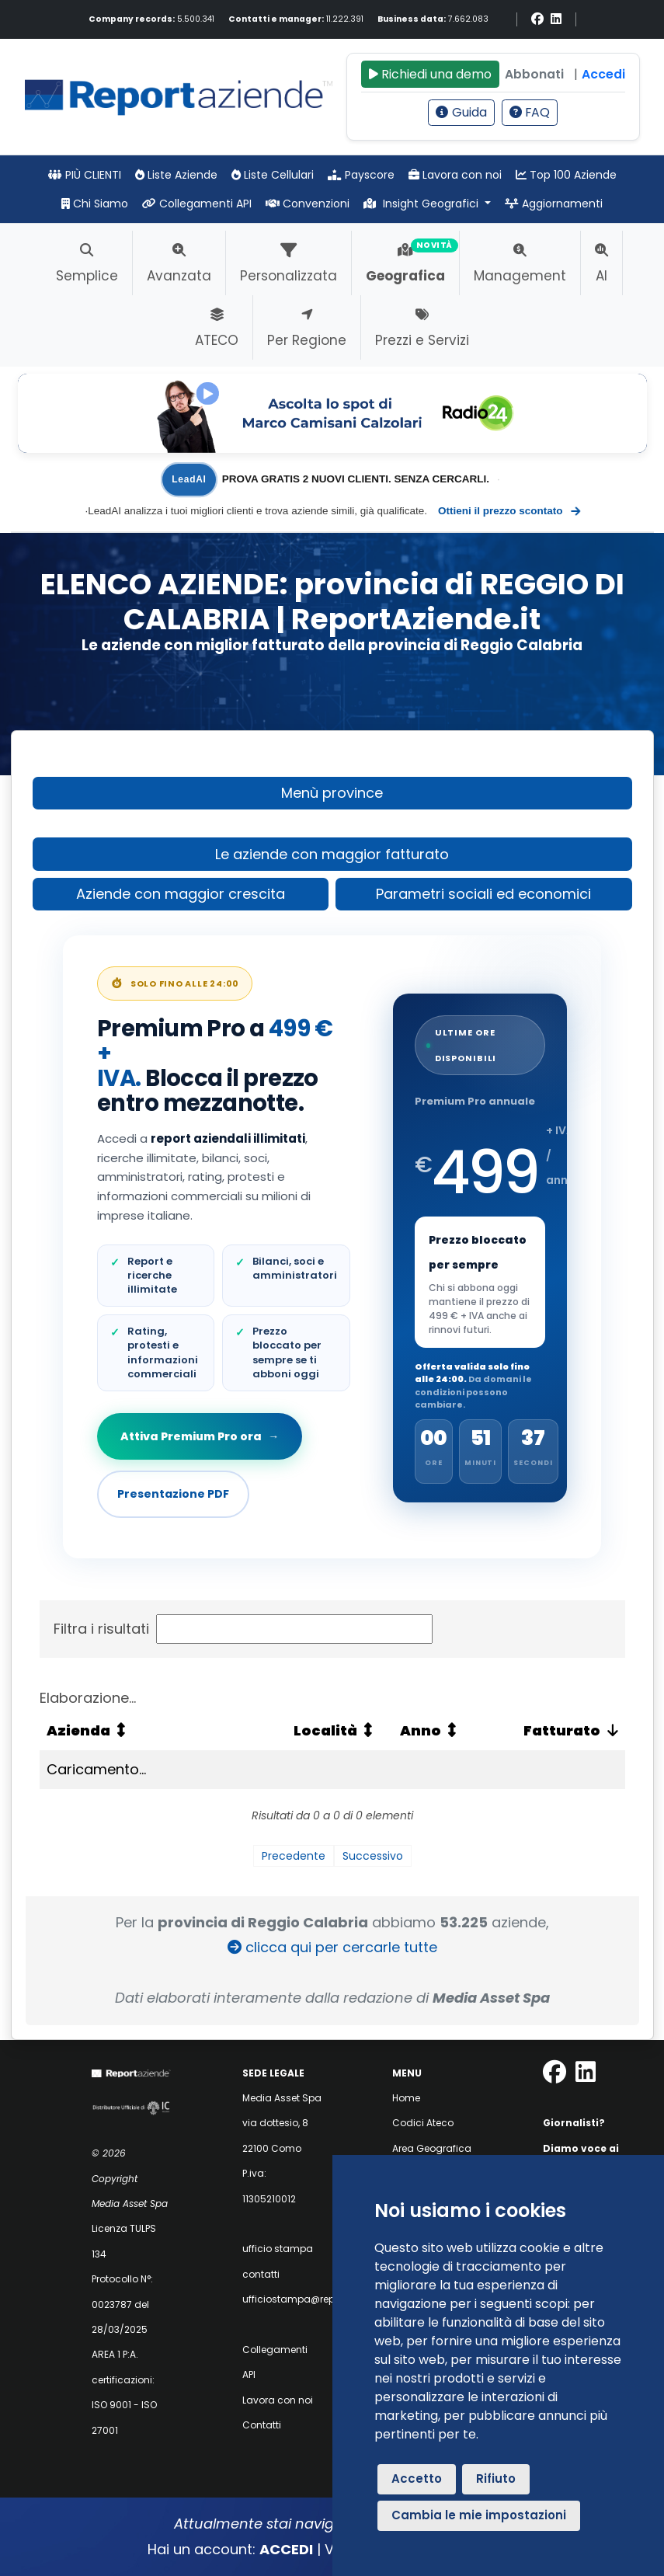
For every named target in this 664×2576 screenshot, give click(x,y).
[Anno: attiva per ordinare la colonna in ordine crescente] (437, 1730)
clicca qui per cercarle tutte (332, 1947)
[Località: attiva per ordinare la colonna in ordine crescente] (339, 1730)
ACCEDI (286, 2549)
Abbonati (534, 74)
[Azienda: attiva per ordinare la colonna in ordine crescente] (163, 1730)
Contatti (261, 2425)
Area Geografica (431, 2148)
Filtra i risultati (243, 1629)
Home (406, 2097)
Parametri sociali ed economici (483, 893)
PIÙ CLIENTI (84, 175)
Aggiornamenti (554, 203)
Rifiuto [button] (496, 2478)
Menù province (332, 792)
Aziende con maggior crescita (180, 893)
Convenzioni (307, 203)
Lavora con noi (455, 175)
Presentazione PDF (173, 1494)
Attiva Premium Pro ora (200, 1436)
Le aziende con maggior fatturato (332, 854)
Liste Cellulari (272, 175)
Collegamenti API (197, 203)
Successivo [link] (372, 1856)
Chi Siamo (94, 203)
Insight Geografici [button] (422, 203)
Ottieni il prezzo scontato (508, 511)
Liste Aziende (176, 175)
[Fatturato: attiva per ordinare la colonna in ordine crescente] (553, 1730)
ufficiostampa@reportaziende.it (317, 2299)
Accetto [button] (416, 2478)
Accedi (603, 74)
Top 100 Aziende (566, 175)
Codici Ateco (423, 2122)
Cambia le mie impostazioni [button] (478, 2515)
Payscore (361, 175)
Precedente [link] (293, 1856)
